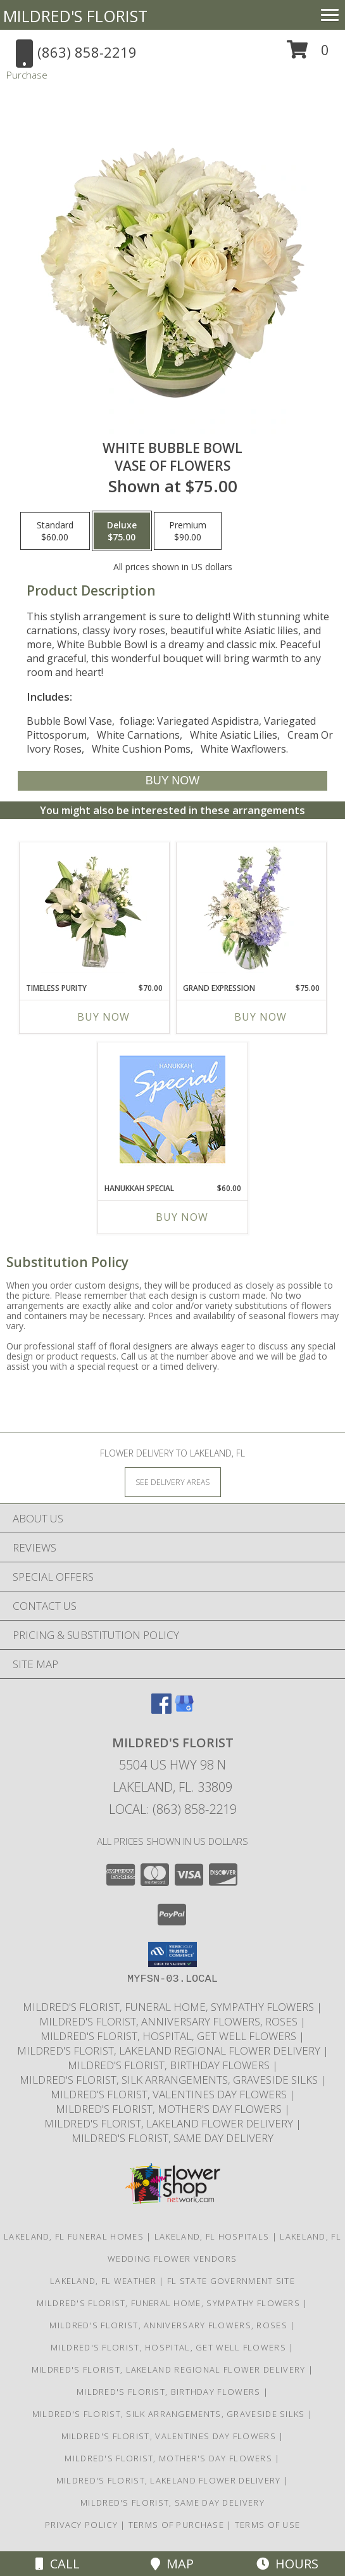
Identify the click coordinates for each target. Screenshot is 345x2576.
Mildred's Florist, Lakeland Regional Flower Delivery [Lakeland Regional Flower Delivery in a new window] (170, 2050)
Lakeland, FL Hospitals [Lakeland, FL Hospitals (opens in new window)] (212, 2236)
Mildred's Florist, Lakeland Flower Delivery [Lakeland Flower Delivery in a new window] (170, 2123)
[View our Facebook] (161, 1709)
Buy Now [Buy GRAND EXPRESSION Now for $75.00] (260, 1017)
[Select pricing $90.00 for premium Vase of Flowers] (187, 531)
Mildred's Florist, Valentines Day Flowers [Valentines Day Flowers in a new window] (170, 2094)
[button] (308, 54)
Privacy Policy (81, 2524)
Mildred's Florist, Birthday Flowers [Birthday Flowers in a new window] (170, 2065)
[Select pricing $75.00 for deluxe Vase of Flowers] (122, 531)
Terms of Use (268, 2524)
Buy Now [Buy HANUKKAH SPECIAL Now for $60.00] (182, 1217)
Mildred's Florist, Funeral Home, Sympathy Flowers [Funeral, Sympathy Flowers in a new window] (170, 2006)
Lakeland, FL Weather (103, 2280)
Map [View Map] (172, 2563)
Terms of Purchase (176, 2524)
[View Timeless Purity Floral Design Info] (94, 909)
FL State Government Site (231, 2280)
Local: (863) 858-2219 (173, 1809)
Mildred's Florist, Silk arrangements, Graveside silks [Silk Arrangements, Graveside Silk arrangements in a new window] (170, 2079)
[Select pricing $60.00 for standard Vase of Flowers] (55, 531)
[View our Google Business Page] (184, 1709)
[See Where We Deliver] (173, 1482)
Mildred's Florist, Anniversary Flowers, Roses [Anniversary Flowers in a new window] (169, 2021)
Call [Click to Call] (57, 2563)
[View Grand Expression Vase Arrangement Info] (251, 909)
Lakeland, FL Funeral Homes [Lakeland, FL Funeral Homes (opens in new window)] (74, 2236)
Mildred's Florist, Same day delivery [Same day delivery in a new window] (172, 2138)
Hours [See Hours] (287, 2563)
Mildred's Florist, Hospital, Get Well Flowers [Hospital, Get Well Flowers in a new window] (170, 2036)
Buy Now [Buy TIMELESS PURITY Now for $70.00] (103, 1017)
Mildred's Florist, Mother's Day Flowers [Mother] (170, 2108)
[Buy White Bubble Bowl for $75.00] (172, 781)
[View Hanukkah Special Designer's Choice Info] (172, 1109)
